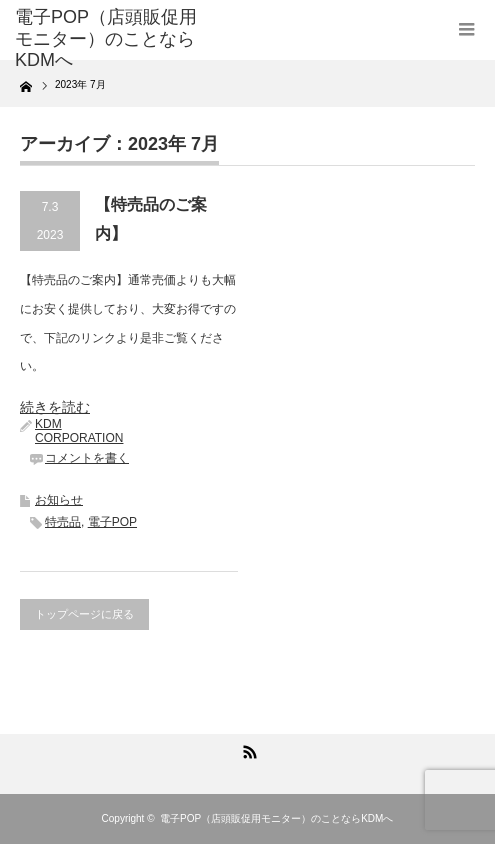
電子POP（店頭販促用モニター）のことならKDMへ (276, 818)
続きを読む (55, 407)
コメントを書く (87, 458)
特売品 (63, 522)
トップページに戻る (84, 614)
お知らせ (59, 500)
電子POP (112, 522)
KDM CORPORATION (79, 431)
